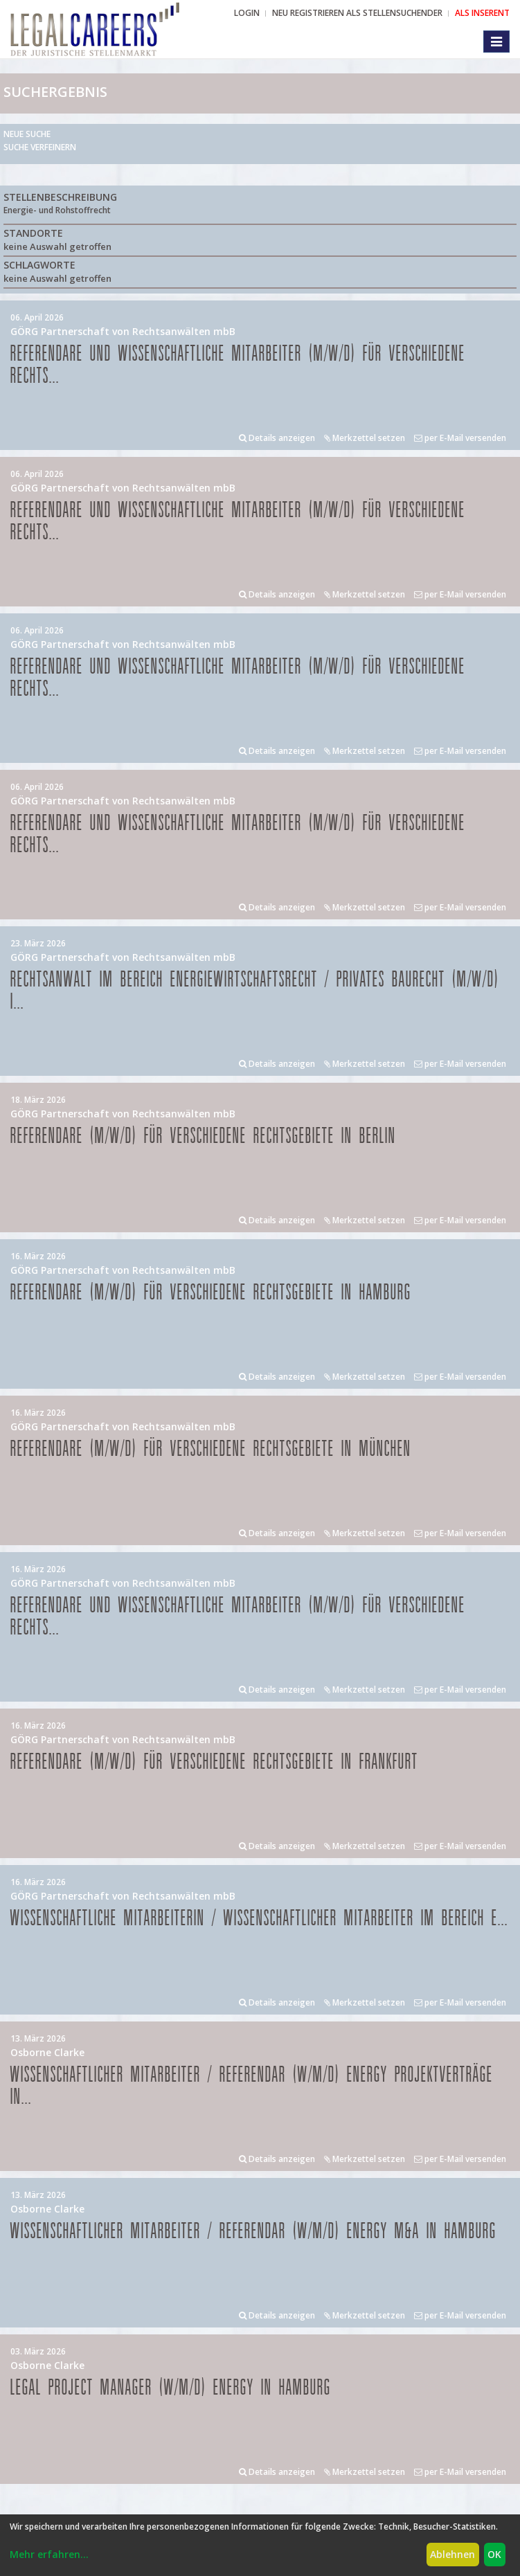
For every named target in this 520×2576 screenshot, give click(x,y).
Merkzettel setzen (364, 438)
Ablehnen (452, 2554)
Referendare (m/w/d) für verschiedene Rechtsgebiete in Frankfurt (214, 1762)
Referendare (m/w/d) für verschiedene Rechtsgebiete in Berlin (203, 1136)
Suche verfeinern (39, 147)
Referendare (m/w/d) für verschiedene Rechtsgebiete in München (210, 1449)
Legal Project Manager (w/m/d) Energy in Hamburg (170, 2388)
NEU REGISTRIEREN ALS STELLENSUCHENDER (357, 13)
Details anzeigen (277, 438)
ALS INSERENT (482, 13)
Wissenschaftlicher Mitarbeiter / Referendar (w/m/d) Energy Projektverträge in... (251, 2086)
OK (494, 2554)
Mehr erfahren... (49, 2554)
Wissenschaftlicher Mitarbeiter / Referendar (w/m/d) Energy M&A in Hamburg (253, 2231)
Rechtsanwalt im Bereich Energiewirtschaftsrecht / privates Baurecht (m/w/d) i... (254, 991)
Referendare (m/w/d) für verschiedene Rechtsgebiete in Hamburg (210, 1292)
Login (247, 13)
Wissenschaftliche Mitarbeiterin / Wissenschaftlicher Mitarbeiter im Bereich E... (259, 1918)
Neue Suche (27, 134)
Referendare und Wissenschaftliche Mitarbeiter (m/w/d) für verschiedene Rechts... (237, 365)
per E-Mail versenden (460, 438)
